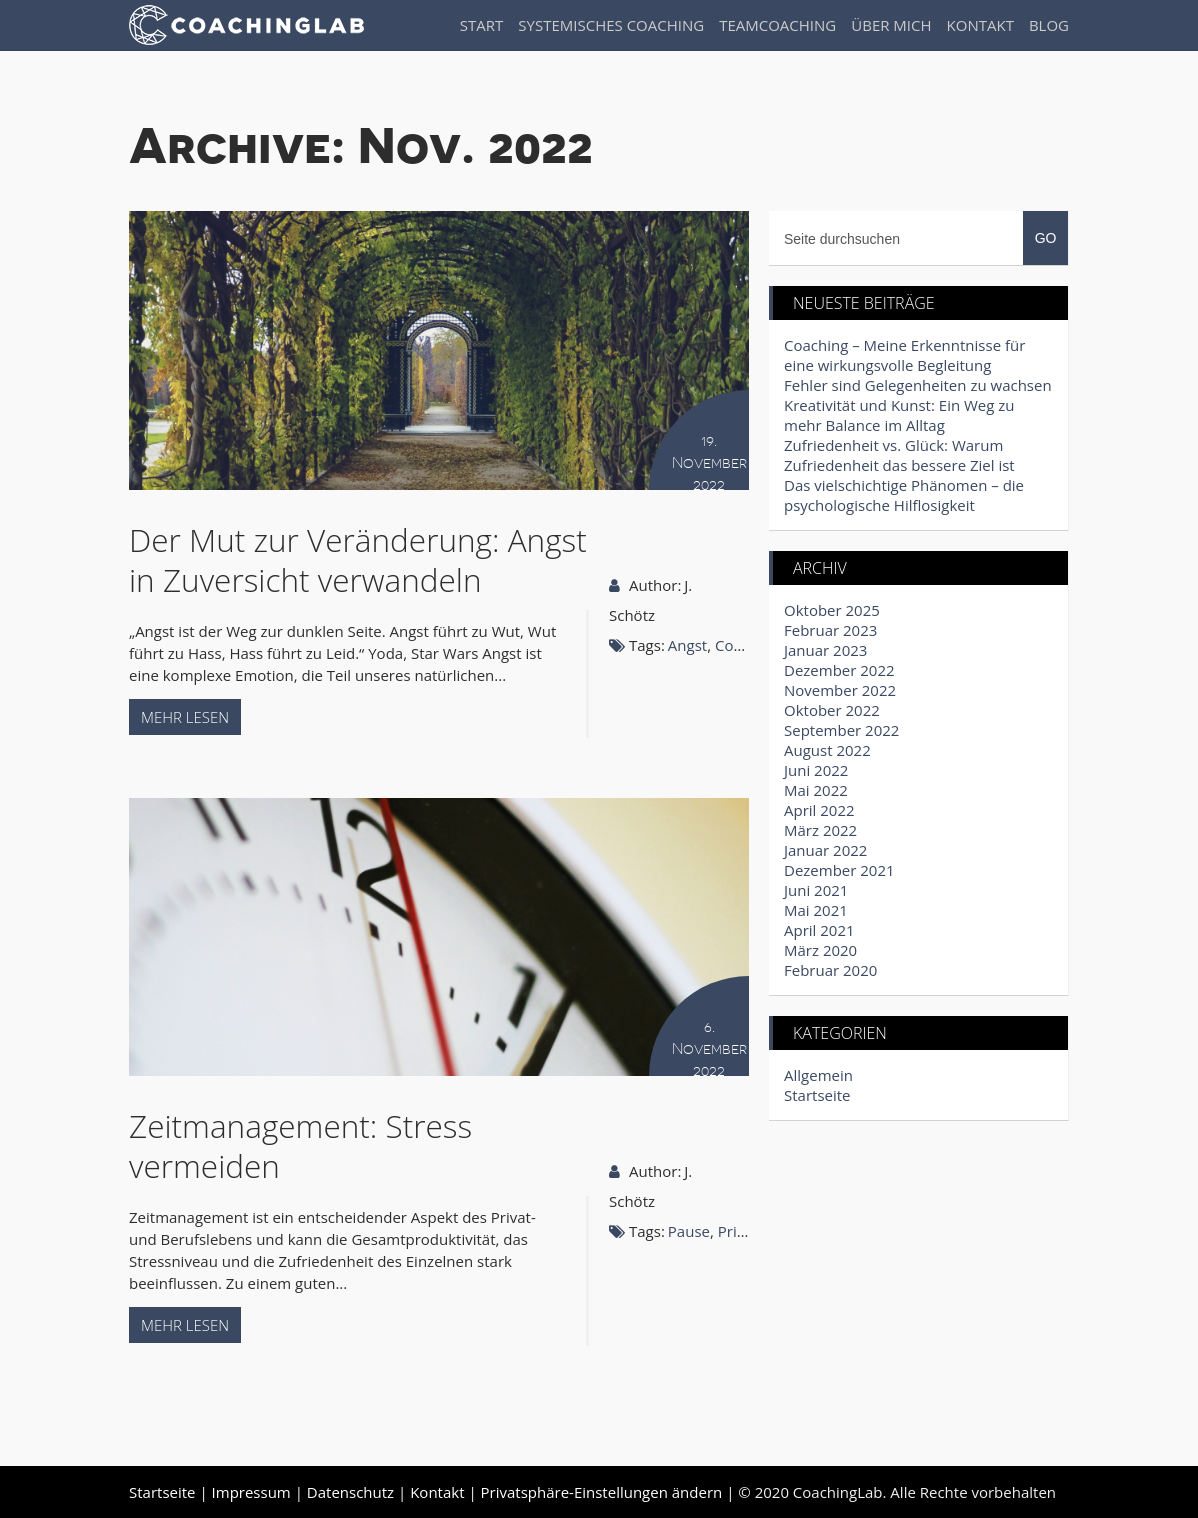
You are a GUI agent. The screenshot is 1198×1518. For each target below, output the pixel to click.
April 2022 (819, 810)
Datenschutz (350, 1492)
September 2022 (841, 730)
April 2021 (819, 930)
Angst (687, 645)
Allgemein (818, 1075)
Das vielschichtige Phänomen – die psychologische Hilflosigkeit (904, 495)
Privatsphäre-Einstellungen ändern (602, 1492)
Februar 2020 (830, 970)
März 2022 (820, 830)
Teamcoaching (777, 25)
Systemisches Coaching (611, 25)
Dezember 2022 (839, 670)
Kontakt (980, 25)
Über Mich (891, 25)
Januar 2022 (825, 850)
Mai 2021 (816, 910)
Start (482, 25)
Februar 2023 (830, 630)
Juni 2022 (816, 770)
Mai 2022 (816, 790)
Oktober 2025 (832, 610)
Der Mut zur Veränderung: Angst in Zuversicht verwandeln (358, 559)
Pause (689, 1231)
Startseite (817, 1095)
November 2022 (840, 690)
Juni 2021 (816, 890)
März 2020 (820, 950)
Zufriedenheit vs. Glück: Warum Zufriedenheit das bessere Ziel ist (899, 455)
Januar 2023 (825, 650)
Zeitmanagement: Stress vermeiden (300, 1145)
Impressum (251, 1492)
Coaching (747, 645)
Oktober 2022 (832, 710)
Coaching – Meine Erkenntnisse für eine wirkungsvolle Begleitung (904, 355)
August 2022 (827, 750)
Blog (1049, 25)
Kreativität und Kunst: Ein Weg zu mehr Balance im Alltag (899, 415)
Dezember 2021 (839, 870)
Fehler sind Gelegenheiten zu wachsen (918, 385)
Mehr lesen (185, 717)
